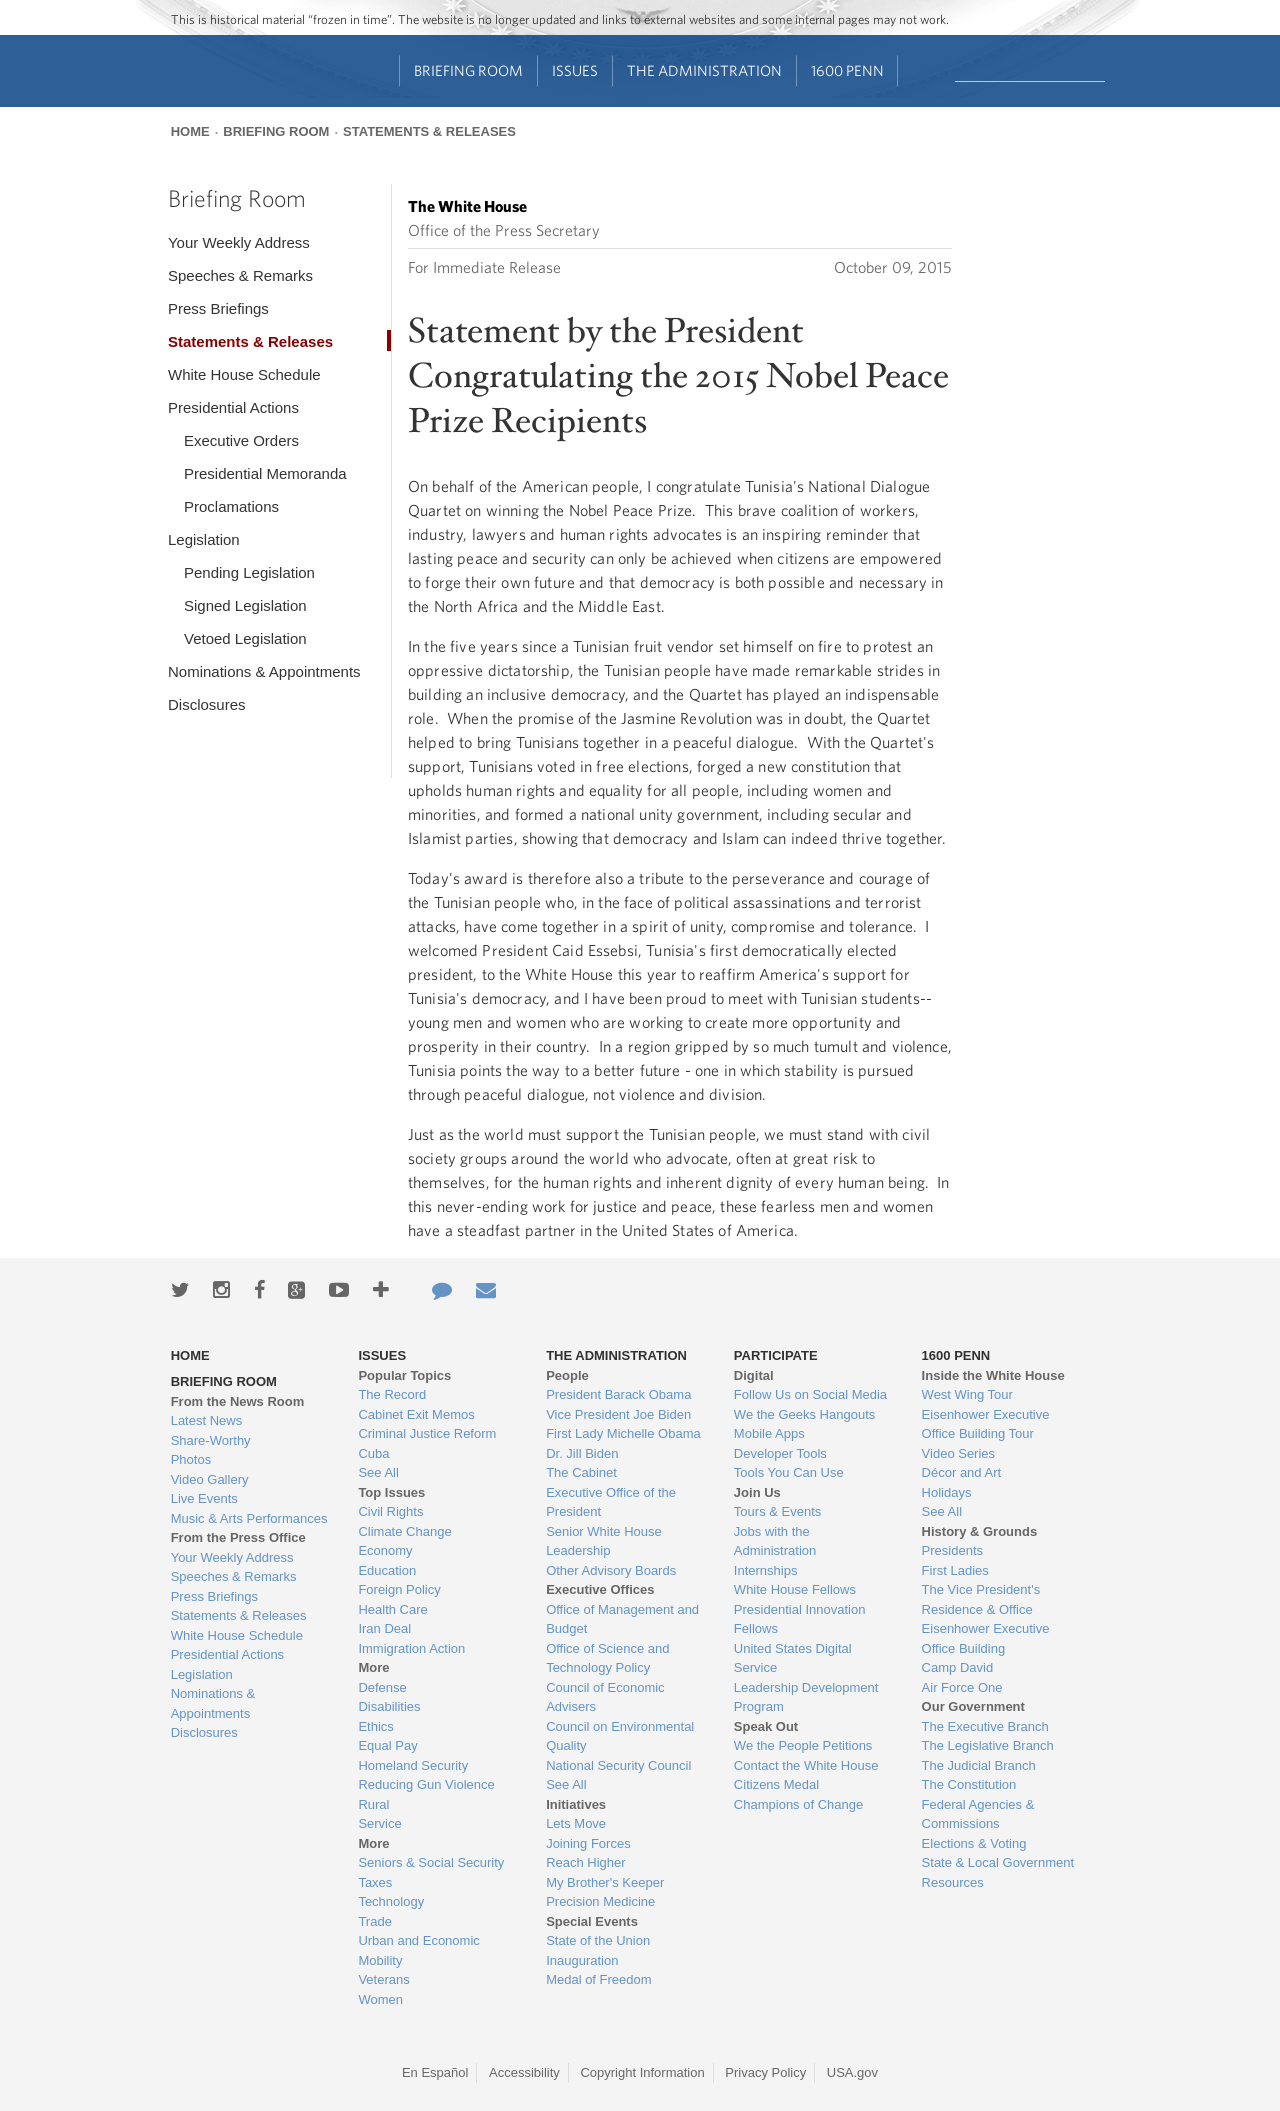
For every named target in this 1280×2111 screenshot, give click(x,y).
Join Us (757, 1492)
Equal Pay (387, 1745)
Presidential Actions (233, 407)
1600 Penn (847, 70)
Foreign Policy (399, 1589)
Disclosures (207, 704)
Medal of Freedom (599, 1979)
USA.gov (852, 2072)
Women (380, 1999)
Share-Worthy (211, 1440)
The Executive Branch (985, 1726)
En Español (435, 2072)
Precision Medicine (600, 1901)
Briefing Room (468, 70)
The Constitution (969, 1784)
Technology (391, 1901)
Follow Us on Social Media (810, 1394)
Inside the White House (993, 1375)
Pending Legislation (249, 572)
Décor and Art (962, 1472)
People (567, 1375)
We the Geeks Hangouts (804, 1414)
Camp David (958, 1667)
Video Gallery (210, 1479)
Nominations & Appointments (264, 671)
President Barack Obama (618, 1394)
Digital (754, 1375)
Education (387, 1570)
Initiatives (576, 1804)
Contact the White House (806, 1765)
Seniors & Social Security (431, 1862)
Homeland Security (413, 1765)
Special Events (592, 1921)
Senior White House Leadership (604, 1541)
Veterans (383, 1979)
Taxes (375, 1882)
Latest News (207, 1420)
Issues (575, 70)
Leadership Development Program (806, 1697)
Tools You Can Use (789, 1472)
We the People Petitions (803, 1745)
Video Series (958, 1453)
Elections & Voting (974, 1843)
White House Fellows (795, 1589)
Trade (374, 1921)
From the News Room (238, 1401)
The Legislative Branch (988, 1745)
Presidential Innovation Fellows (800, 1619)
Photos (191, 1459)
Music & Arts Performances (249, 1518)
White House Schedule (244, 374)
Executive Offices (600, 1589)
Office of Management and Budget (622, 1619)
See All (378, 1472)
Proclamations (231, 506)
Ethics (375, 1726)
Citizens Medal (776, 1784)
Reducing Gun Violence (426, 1784)
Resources (953, 1882)
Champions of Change (798, 1804)
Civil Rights (390, 1511)
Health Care (392, 1609)
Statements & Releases (429, 131)
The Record (392, 1394)
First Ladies (955, 1570)
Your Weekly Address (239, 242)
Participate (776, 1355)
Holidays (947, 1492)
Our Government (973, 1706)
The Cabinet (581, 1472)
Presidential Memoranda (265, 473)
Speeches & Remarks (240, 275)
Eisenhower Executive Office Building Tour (986, 1424)
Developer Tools (780, 1453)
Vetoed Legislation (245, 638)
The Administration (704, 70)
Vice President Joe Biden (618, 1414)
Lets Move (576, 1823)
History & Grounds (980, 1531)
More (373, 1667)
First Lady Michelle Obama (623, 1433)
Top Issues (391, 1492)
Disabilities (389, 1706)
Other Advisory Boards (611, 1570)
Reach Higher (586, 1862)
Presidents (952, 1550)
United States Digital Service (793, 1658)
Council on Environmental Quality (620, 1736)
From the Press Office (238, 1537)
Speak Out (766, 1726)
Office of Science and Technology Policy (607, 1658)
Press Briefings (218, 308)
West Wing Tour (967, 1394)
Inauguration (582, 1960)
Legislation (204, 539)
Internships (766, 1570)
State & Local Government (998, 1862)
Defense (382, 1687)
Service (379, 1823)
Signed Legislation (245, 605)
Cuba (373, 1453)
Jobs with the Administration (775, 1541)
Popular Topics (404, 1375)
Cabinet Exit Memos (416, 1414)
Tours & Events (777, 1511)
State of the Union (598, 1940)
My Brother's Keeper (605, 1882)
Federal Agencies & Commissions (978, 1814)
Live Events (204, 1498)
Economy (385, 1550)
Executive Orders (241, 440)
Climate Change (404, 1531)
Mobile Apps (769, 1433)
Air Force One (962, 1687)
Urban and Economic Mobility (418, 1950)
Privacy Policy (765, 2072)
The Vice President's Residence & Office (981, 1599)
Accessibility (524, 2072)
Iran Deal (384, 1628)
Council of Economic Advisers (605, 1697)
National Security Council (618, 1765)
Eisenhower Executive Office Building (986, 1638)
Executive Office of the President (611, 1502)
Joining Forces (588, 1843)
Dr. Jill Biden (582, 1453)
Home (190, 131)
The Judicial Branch (979, 1765)
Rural (373, 1804)
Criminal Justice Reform (427, 1433)
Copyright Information (642, 2072)
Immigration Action (411, 1648)
